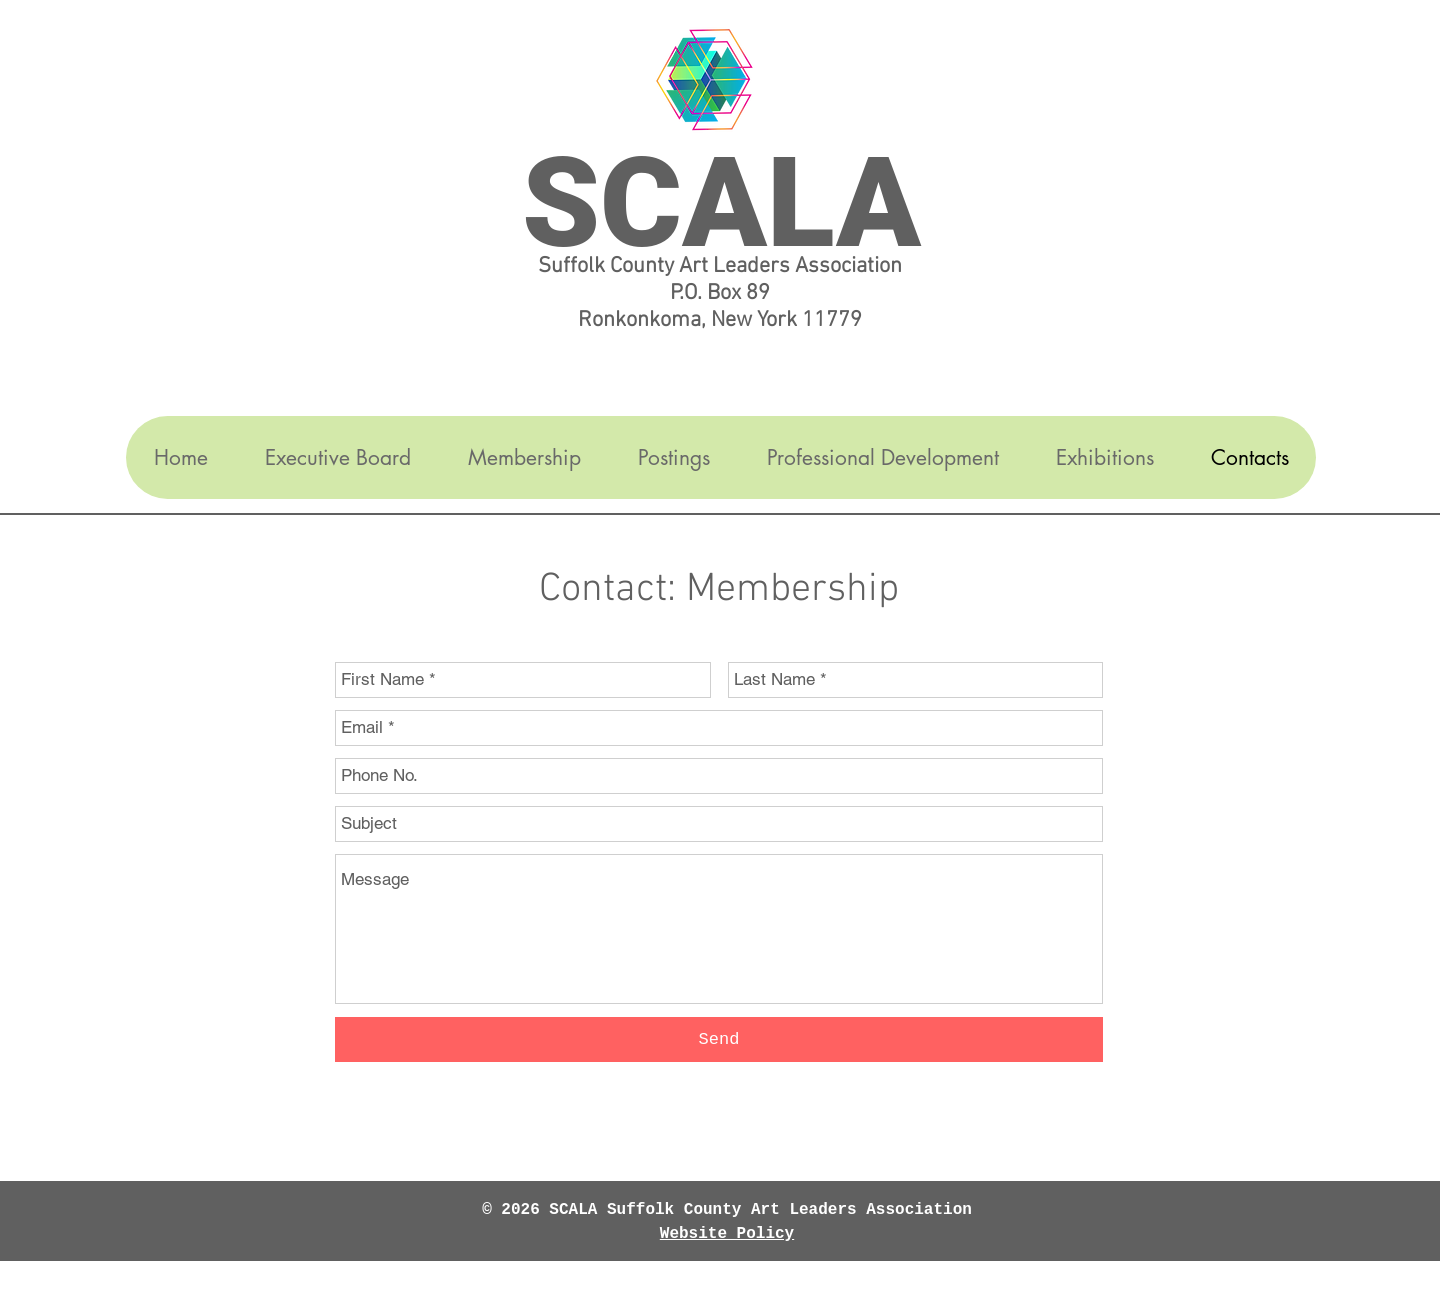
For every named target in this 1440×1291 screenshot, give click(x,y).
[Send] (719, 1039)
